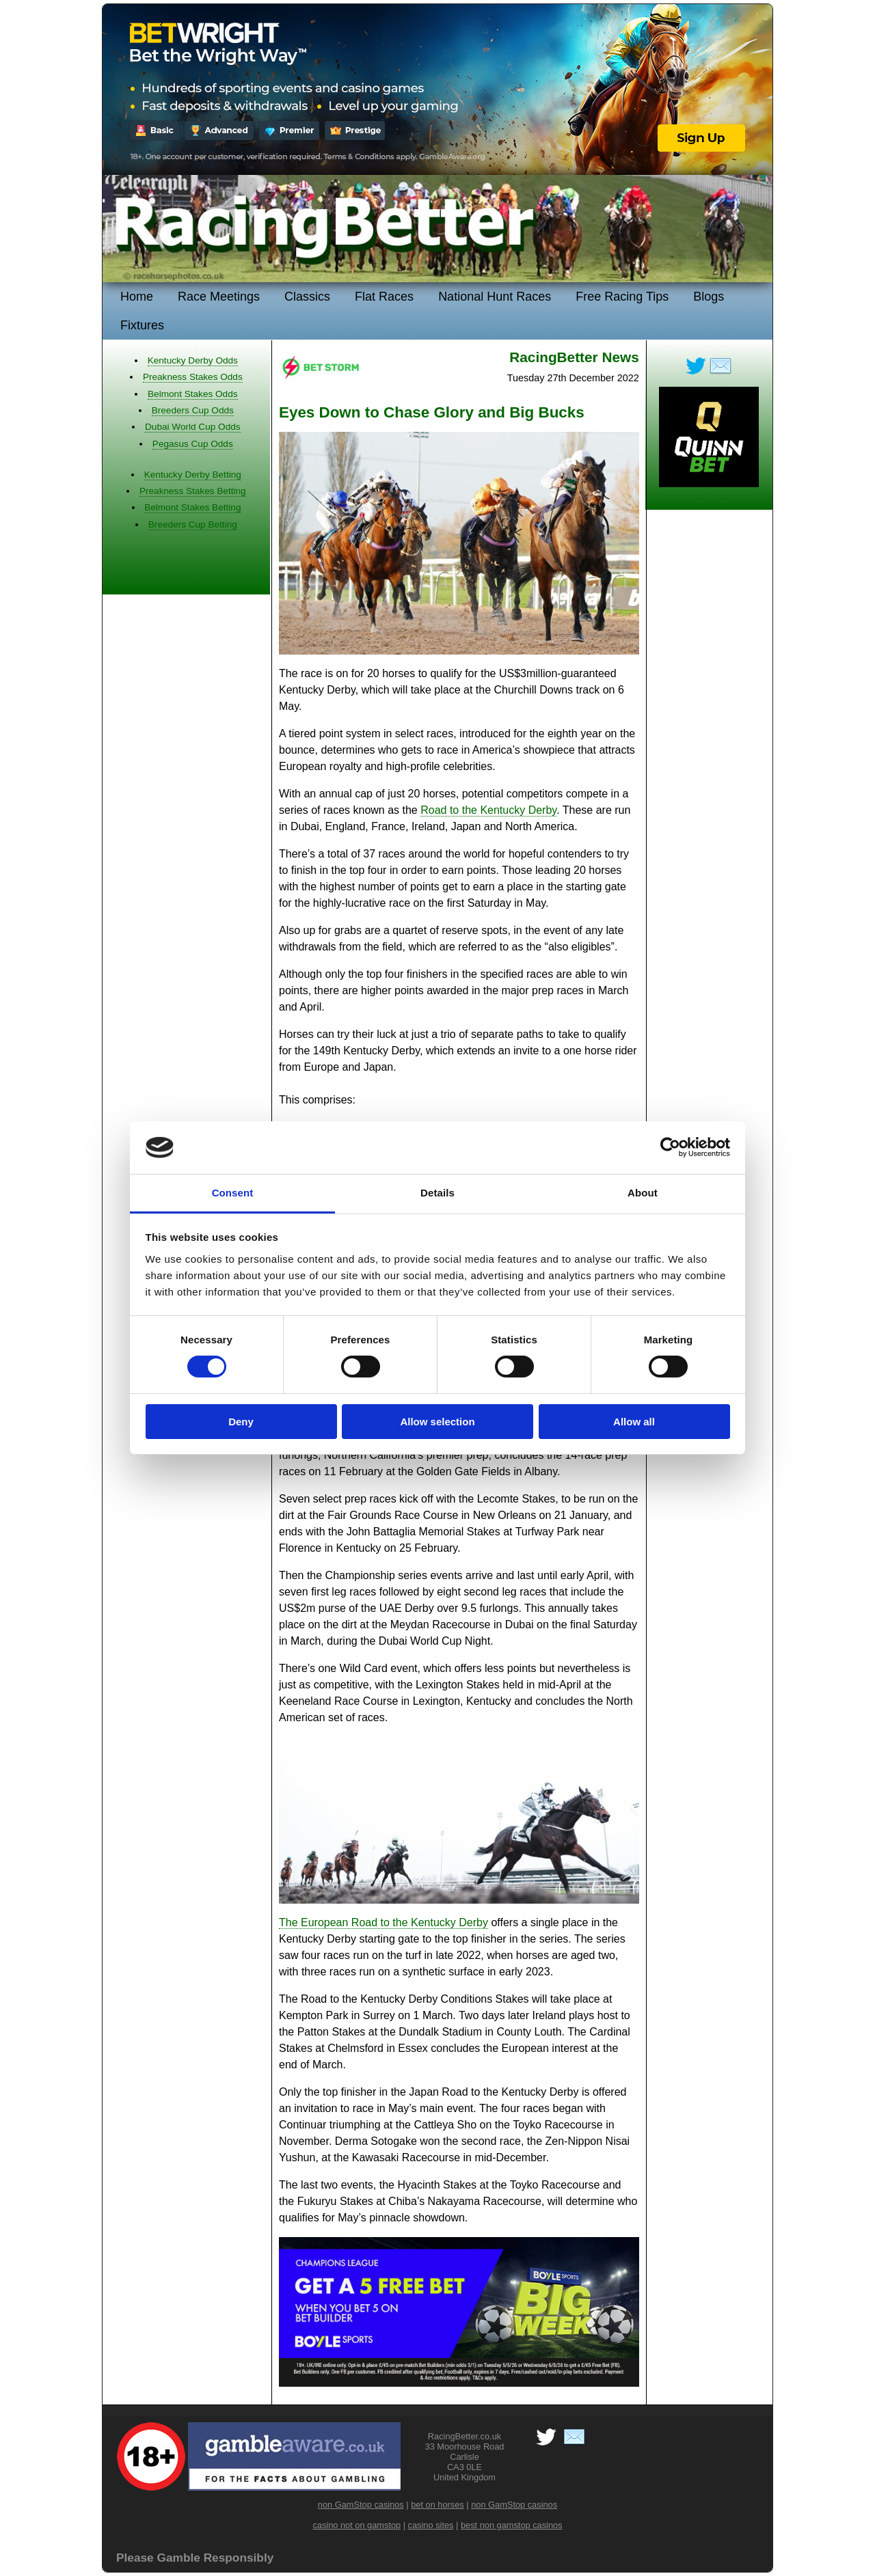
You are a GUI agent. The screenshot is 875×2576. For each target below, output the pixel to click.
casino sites (431, 2525)
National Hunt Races (494, 296)
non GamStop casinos (361, 2504)
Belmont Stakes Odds (192, 394)
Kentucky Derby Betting (192, 474)
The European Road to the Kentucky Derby (383, 1922)
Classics (307, 296)
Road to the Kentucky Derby (488, 810)
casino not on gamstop (356, 2525)
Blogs (708, 296)
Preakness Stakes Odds (193, 377)
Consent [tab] (233, 1192)
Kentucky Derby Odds (193, 360)
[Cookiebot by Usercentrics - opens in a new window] (670, 1147)
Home (136, 296)
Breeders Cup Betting (192, 524)
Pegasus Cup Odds (192, 444)
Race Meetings (219, 296)
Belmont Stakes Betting (192, 507)
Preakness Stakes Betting (192, 491)
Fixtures (142, 325)
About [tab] (643, 1192)
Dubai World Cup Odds (193, 427)
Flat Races (384, 296)
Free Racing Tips (622, 296)
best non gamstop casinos (512, 2525)
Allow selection (437, 1421)
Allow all (634, 1421)
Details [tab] (437, 1192)
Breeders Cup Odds (193, 410)
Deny (241, 1421)
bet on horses (437, 2504)
